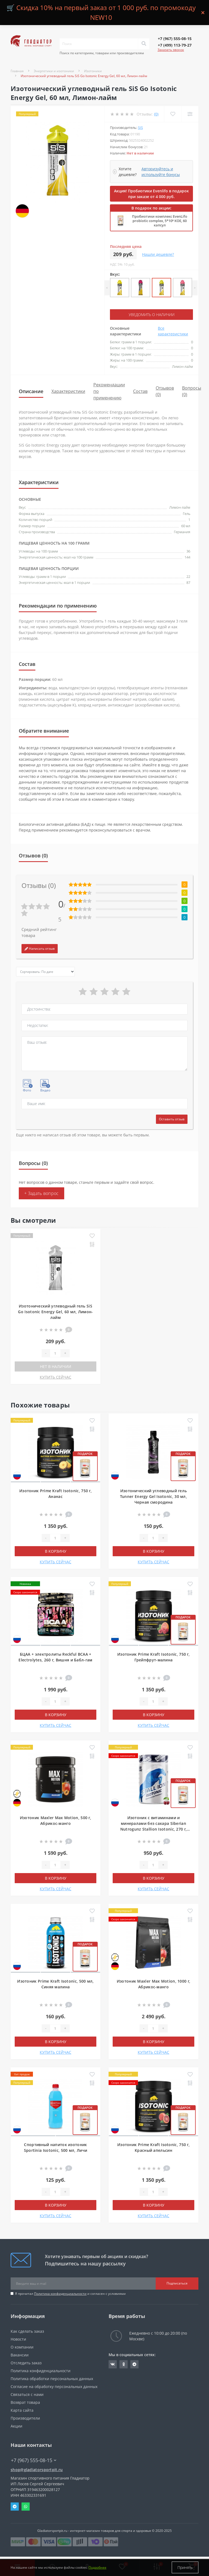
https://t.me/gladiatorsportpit (134, 2364)
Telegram (15, 2506)
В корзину (55, 1551)
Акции (16, 2426)
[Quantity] (55, 1353)
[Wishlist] (172, 114)
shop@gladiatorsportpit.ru (37, 2469)
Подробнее (97, 2567)
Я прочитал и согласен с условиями (70, 2293)
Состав (140, 391)
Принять (185, 2567)
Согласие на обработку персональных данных (54, 2386)
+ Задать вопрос (41, 1193)
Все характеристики (173, 331)
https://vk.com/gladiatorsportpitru (112, 2364)
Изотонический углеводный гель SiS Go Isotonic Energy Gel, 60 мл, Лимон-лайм (55, 1311)
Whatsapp (25, 2506)
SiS (140, 127)
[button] (175, 38)
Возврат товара (25, 2402)
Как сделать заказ (27, 2331)
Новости (18, 2339)
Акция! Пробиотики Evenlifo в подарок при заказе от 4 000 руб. (151, 193)
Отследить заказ (26, 2362)
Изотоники (93, 71)
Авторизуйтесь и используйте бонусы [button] (161, 171)
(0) (156, 114)
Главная (17, 71)
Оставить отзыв (172, 1119)
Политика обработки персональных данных (52, 2378)
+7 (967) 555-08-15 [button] (33, 2460)
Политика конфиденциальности (60, 2293)
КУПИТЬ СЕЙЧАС (55, 1377)
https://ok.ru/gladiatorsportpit (123, 2364)
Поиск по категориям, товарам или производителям (102, 53)
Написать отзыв (39, 948)
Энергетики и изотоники (54, 71)
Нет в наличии (55, 1366)
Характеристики (68, 391)
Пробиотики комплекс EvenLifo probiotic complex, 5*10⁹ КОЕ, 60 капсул (159, 220)
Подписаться (177, 2283)
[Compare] (189, 114)
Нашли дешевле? (158, 254)
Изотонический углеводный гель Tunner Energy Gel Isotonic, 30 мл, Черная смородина (153, 1496)
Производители (25, 2418)
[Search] (143, 43)
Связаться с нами (27, 2394)
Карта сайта (22, 2410)
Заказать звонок (171, 49)
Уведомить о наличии (151, 314)
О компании (22, 2347)
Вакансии (20, 2354)
